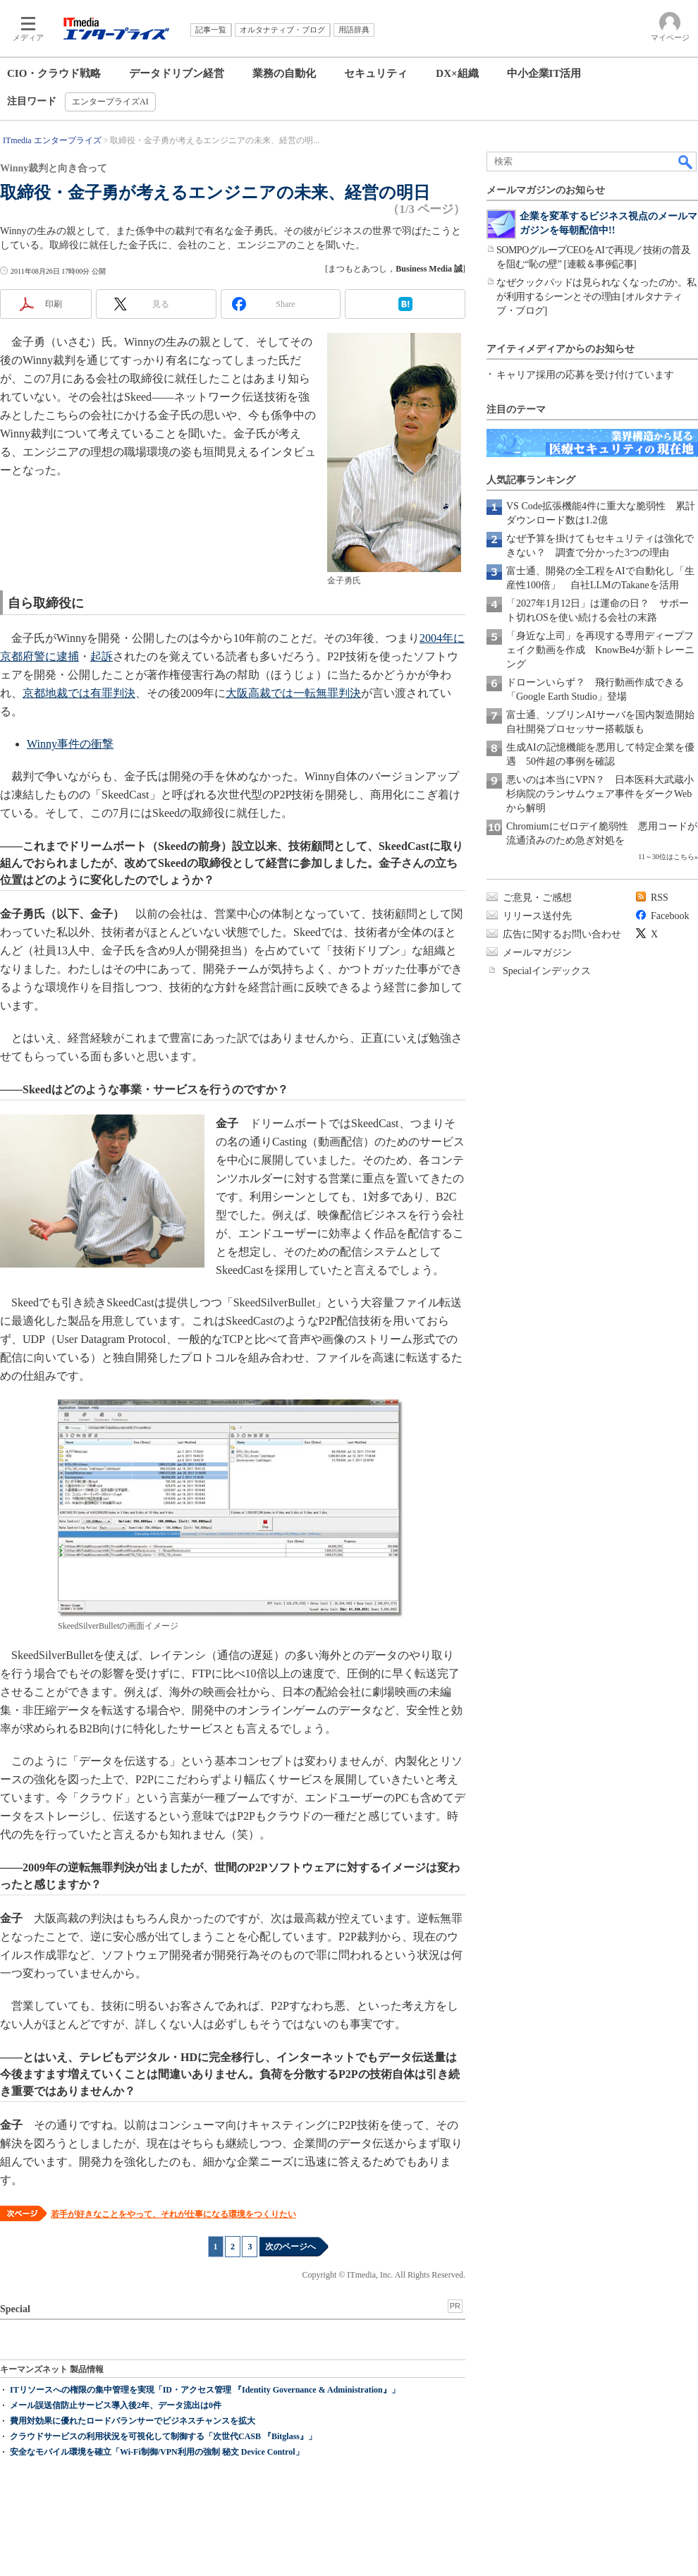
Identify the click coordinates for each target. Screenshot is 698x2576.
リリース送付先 (537, 916)
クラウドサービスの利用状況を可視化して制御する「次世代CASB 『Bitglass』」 (163, 2436)
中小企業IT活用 (544, 73)
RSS (659, 897)
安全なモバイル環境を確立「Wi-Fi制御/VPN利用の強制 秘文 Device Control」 (157, 2452)
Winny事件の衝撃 (70, 744)
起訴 (101, 656)
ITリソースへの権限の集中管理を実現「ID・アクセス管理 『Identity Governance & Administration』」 (205, 2390)
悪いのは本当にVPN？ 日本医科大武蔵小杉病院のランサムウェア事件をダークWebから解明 (600, 793)
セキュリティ (376, 73)
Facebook (670, 916)
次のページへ (290, 2247)
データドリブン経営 (176, 73)
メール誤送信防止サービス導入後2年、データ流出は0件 (115, 2405)
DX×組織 (457, 73)
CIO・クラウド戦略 (54, 73)
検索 (686, 161)
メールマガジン (537, 952)
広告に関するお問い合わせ (562, 934)
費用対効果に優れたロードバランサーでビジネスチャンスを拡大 (132, 2421)
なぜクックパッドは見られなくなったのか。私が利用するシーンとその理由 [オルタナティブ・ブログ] (596, 296)
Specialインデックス (547, 971)
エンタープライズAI (110, 102)
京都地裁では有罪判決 (79, 693)
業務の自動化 (284, 73)
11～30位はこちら (666, 857)
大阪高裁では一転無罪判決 (293, 693)
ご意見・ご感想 (537, 897)
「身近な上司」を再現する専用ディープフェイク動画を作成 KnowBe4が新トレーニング (600, 650)
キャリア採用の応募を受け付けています (585, 375)
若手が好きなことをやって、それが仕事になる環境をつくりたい (173, 2214)
